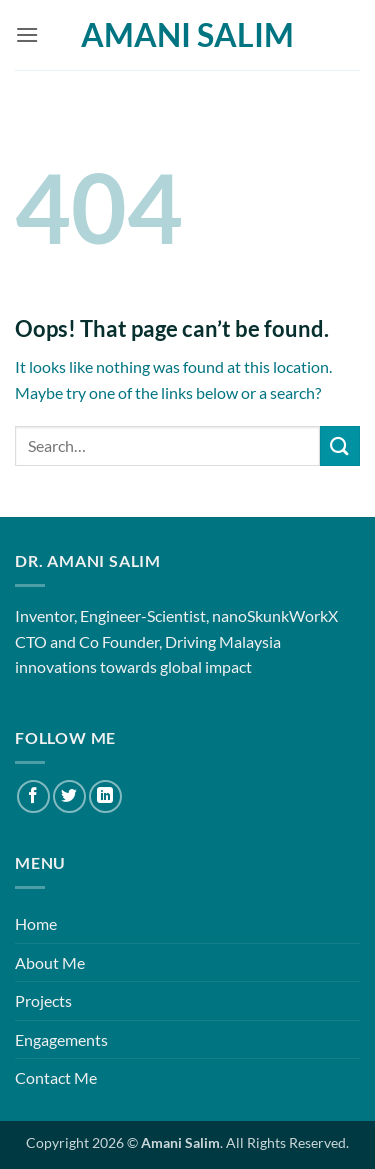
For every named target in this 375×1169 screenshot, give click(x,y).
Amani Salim (187, 35)
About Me (50, 962)
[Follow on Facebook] (33, 796)
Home (36, 923)
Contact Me (56, 1077)
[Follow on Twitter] (69, 796)
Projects (43, 1000)
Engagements (61, 1039)
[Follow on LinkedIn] (105, 796)
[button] (27, 34)
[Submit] (340, 445)
